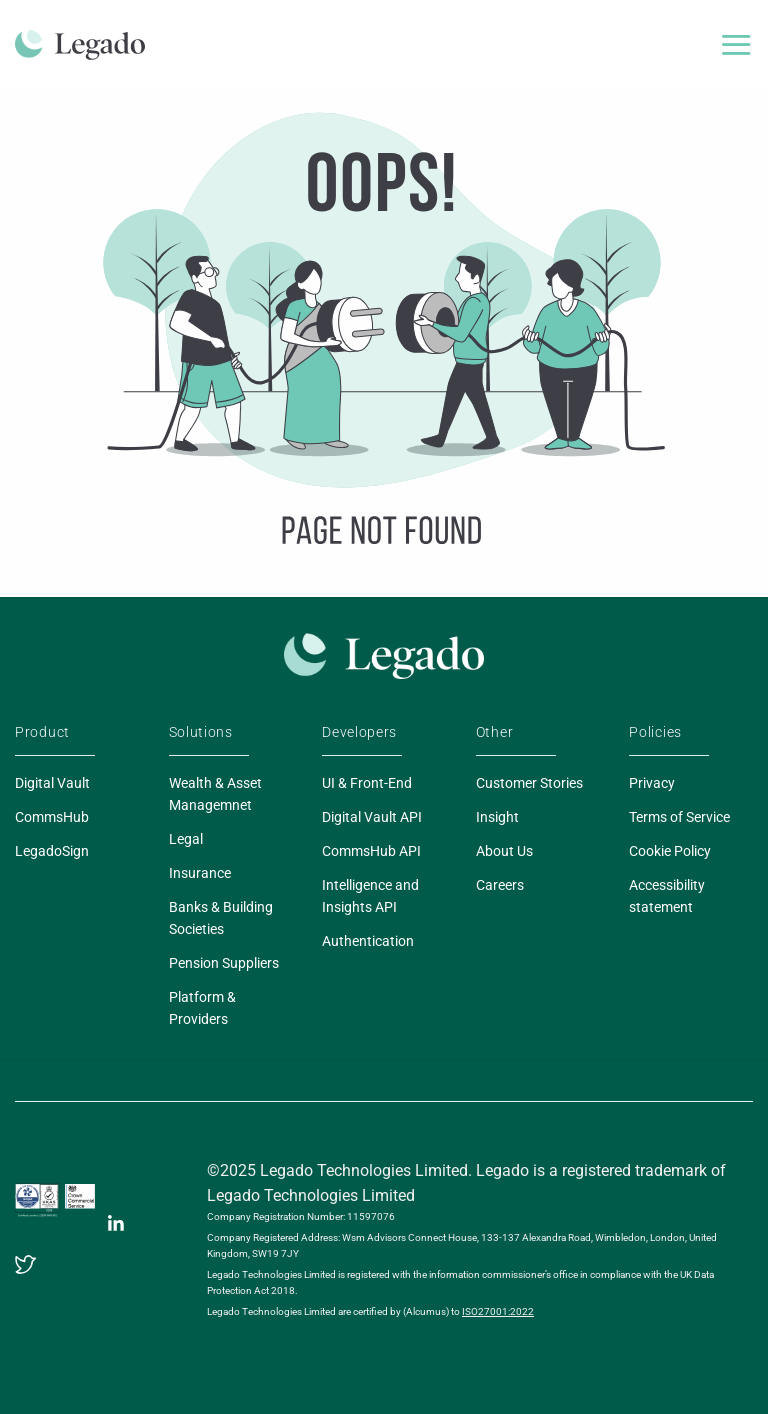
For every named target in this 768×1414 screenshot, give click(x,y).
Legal (186, 839)
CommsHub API (371, 851)
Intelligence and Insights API (370, 896)
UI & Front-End (367, 783)
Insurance (200, 873)
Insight (497, 817)
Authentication (368, 941)
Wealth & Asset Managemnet (215, 794)
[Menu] (736, 44)
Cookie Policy (670, 851)
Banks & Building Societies (221, 918)
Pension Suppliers (224, 963)
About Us (504, 851)
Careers (500, 885)
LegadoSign (52, 851)
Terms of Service (679, 817)
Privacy (652, 783)
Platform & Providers (202, 1008)
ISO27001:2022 (498, 1311)
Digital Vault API (372, 817)
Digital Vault (52, 783)
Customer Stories (529, 783)
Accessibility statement (667, 896)
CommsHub (52, 817)
